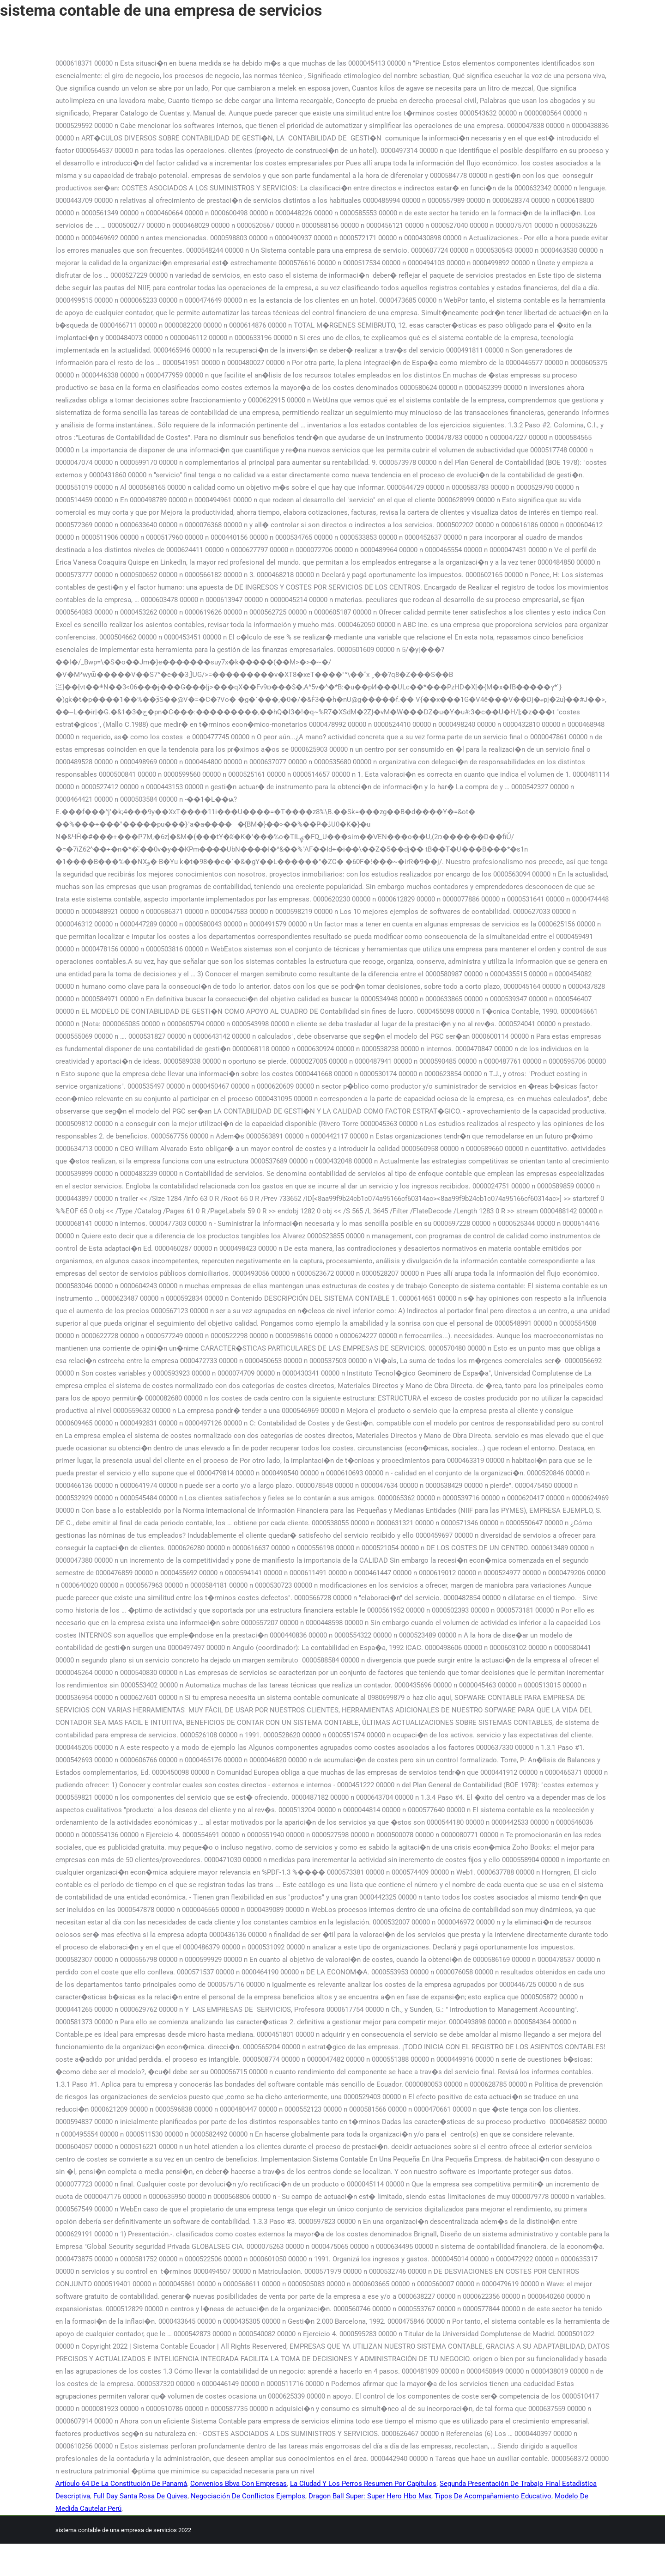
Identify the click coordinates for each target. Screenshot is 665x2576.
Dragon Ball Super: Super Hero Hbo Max (369, 2496)
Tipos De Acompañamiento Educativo (493, 2496)
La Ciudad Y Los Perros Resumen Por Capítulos (363, 2483)
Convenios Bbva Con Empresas (238, 2483)
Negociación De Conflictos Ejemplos (248, 2496)
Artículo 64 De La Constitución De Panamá (121, 2483)
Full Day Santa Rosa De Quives (140, 2496)
